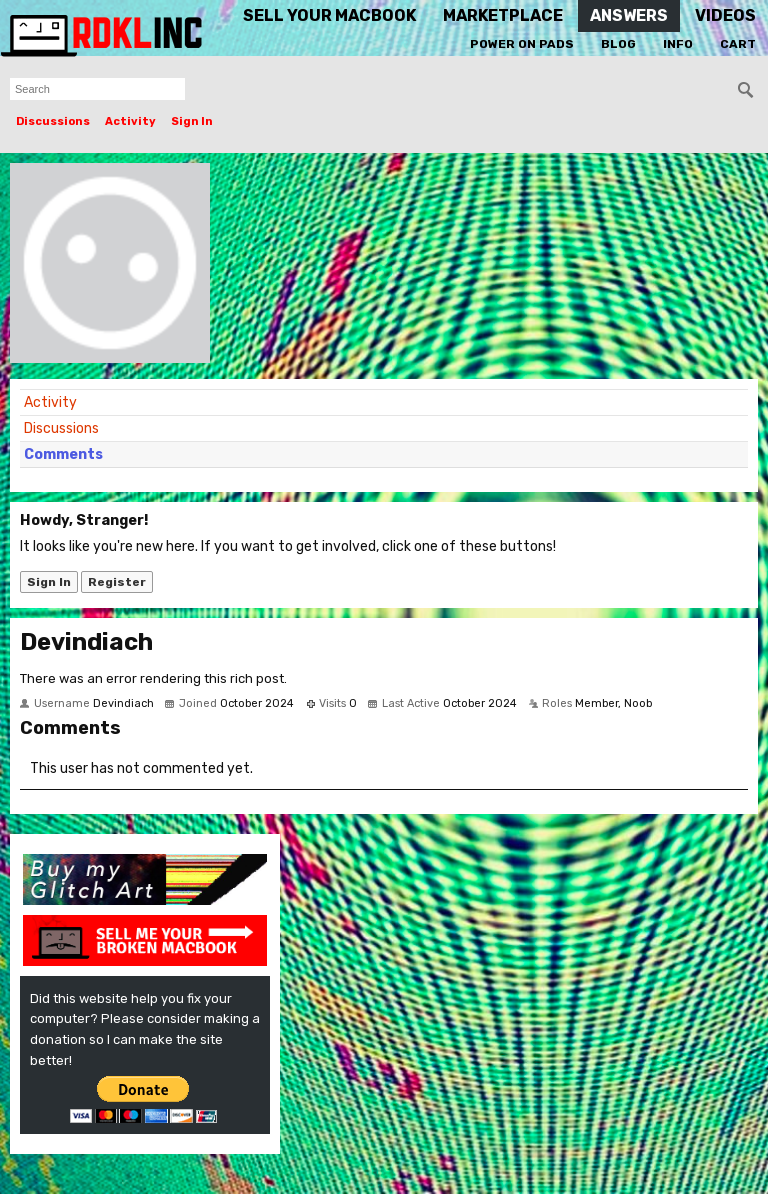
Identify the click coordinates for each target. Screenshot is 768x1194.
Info (678, 44)
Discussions (53, 121)
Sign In (192, 121)
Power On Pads (522, 44)
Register (117, 582)
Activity (130, 121)
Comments (63, 454)
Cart (738, 44)
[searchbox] (97, 89)
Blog (618, 44)
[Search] (746, 90)
